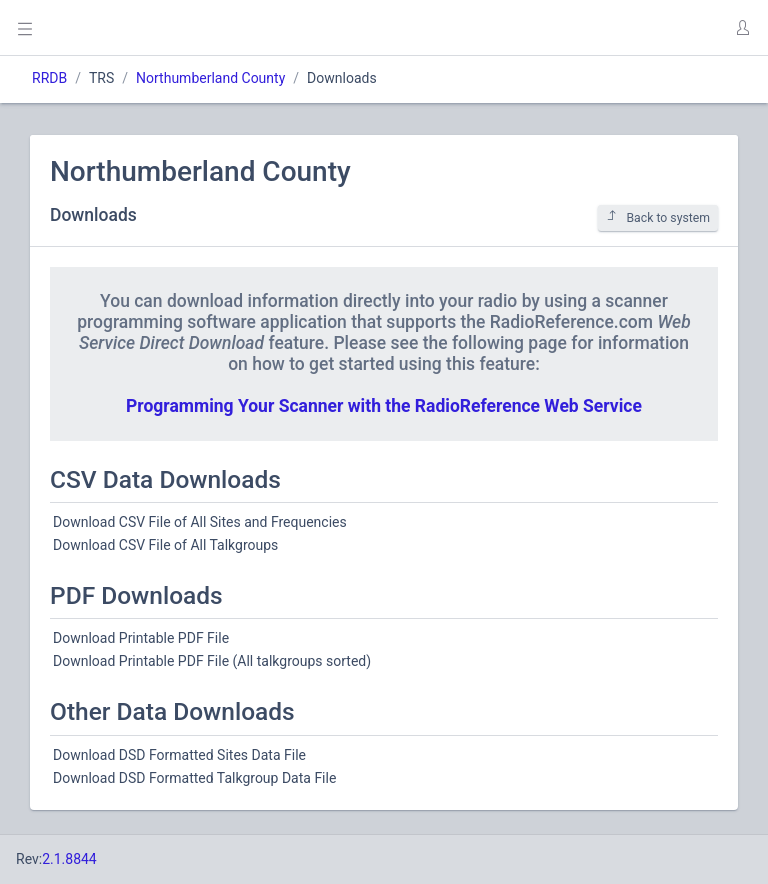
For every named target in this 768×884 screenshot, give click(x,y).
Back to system (658, 217)
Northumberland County (210, 78)
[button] (742, 28)
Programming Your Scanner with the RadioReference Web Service (384, 406)
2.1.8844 (69, 859)
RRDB (49, 78)
